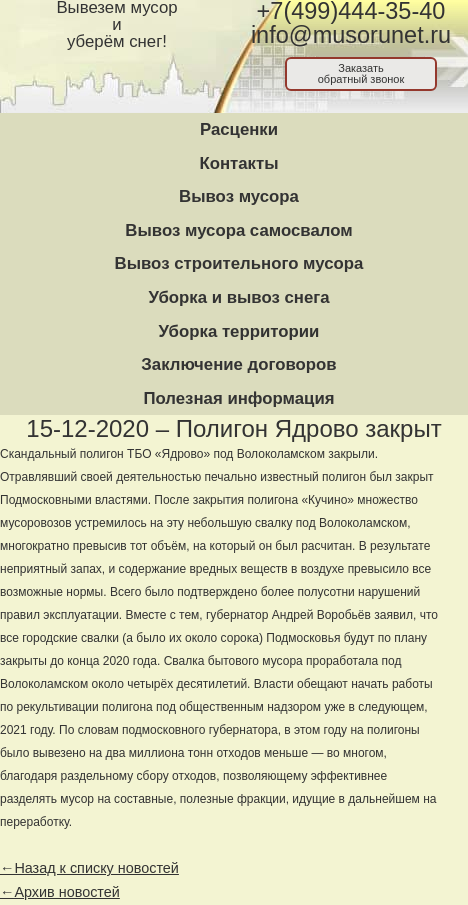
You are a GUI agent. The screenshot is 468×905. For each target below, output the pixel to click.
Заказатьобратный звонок (361, 73)
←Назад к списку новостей (89, 868)
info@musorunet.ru (351, 35)
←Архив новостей (60, 892)
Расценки (239, 129)
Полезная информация (238, 398)
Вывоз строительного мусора (239, 263)
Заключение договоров (238, 364)
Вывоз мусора (239, 196)
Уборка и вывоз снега (238, 297)
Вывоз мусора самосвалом (238, 230)
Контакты (238, 163)
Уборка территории (239, 331)
